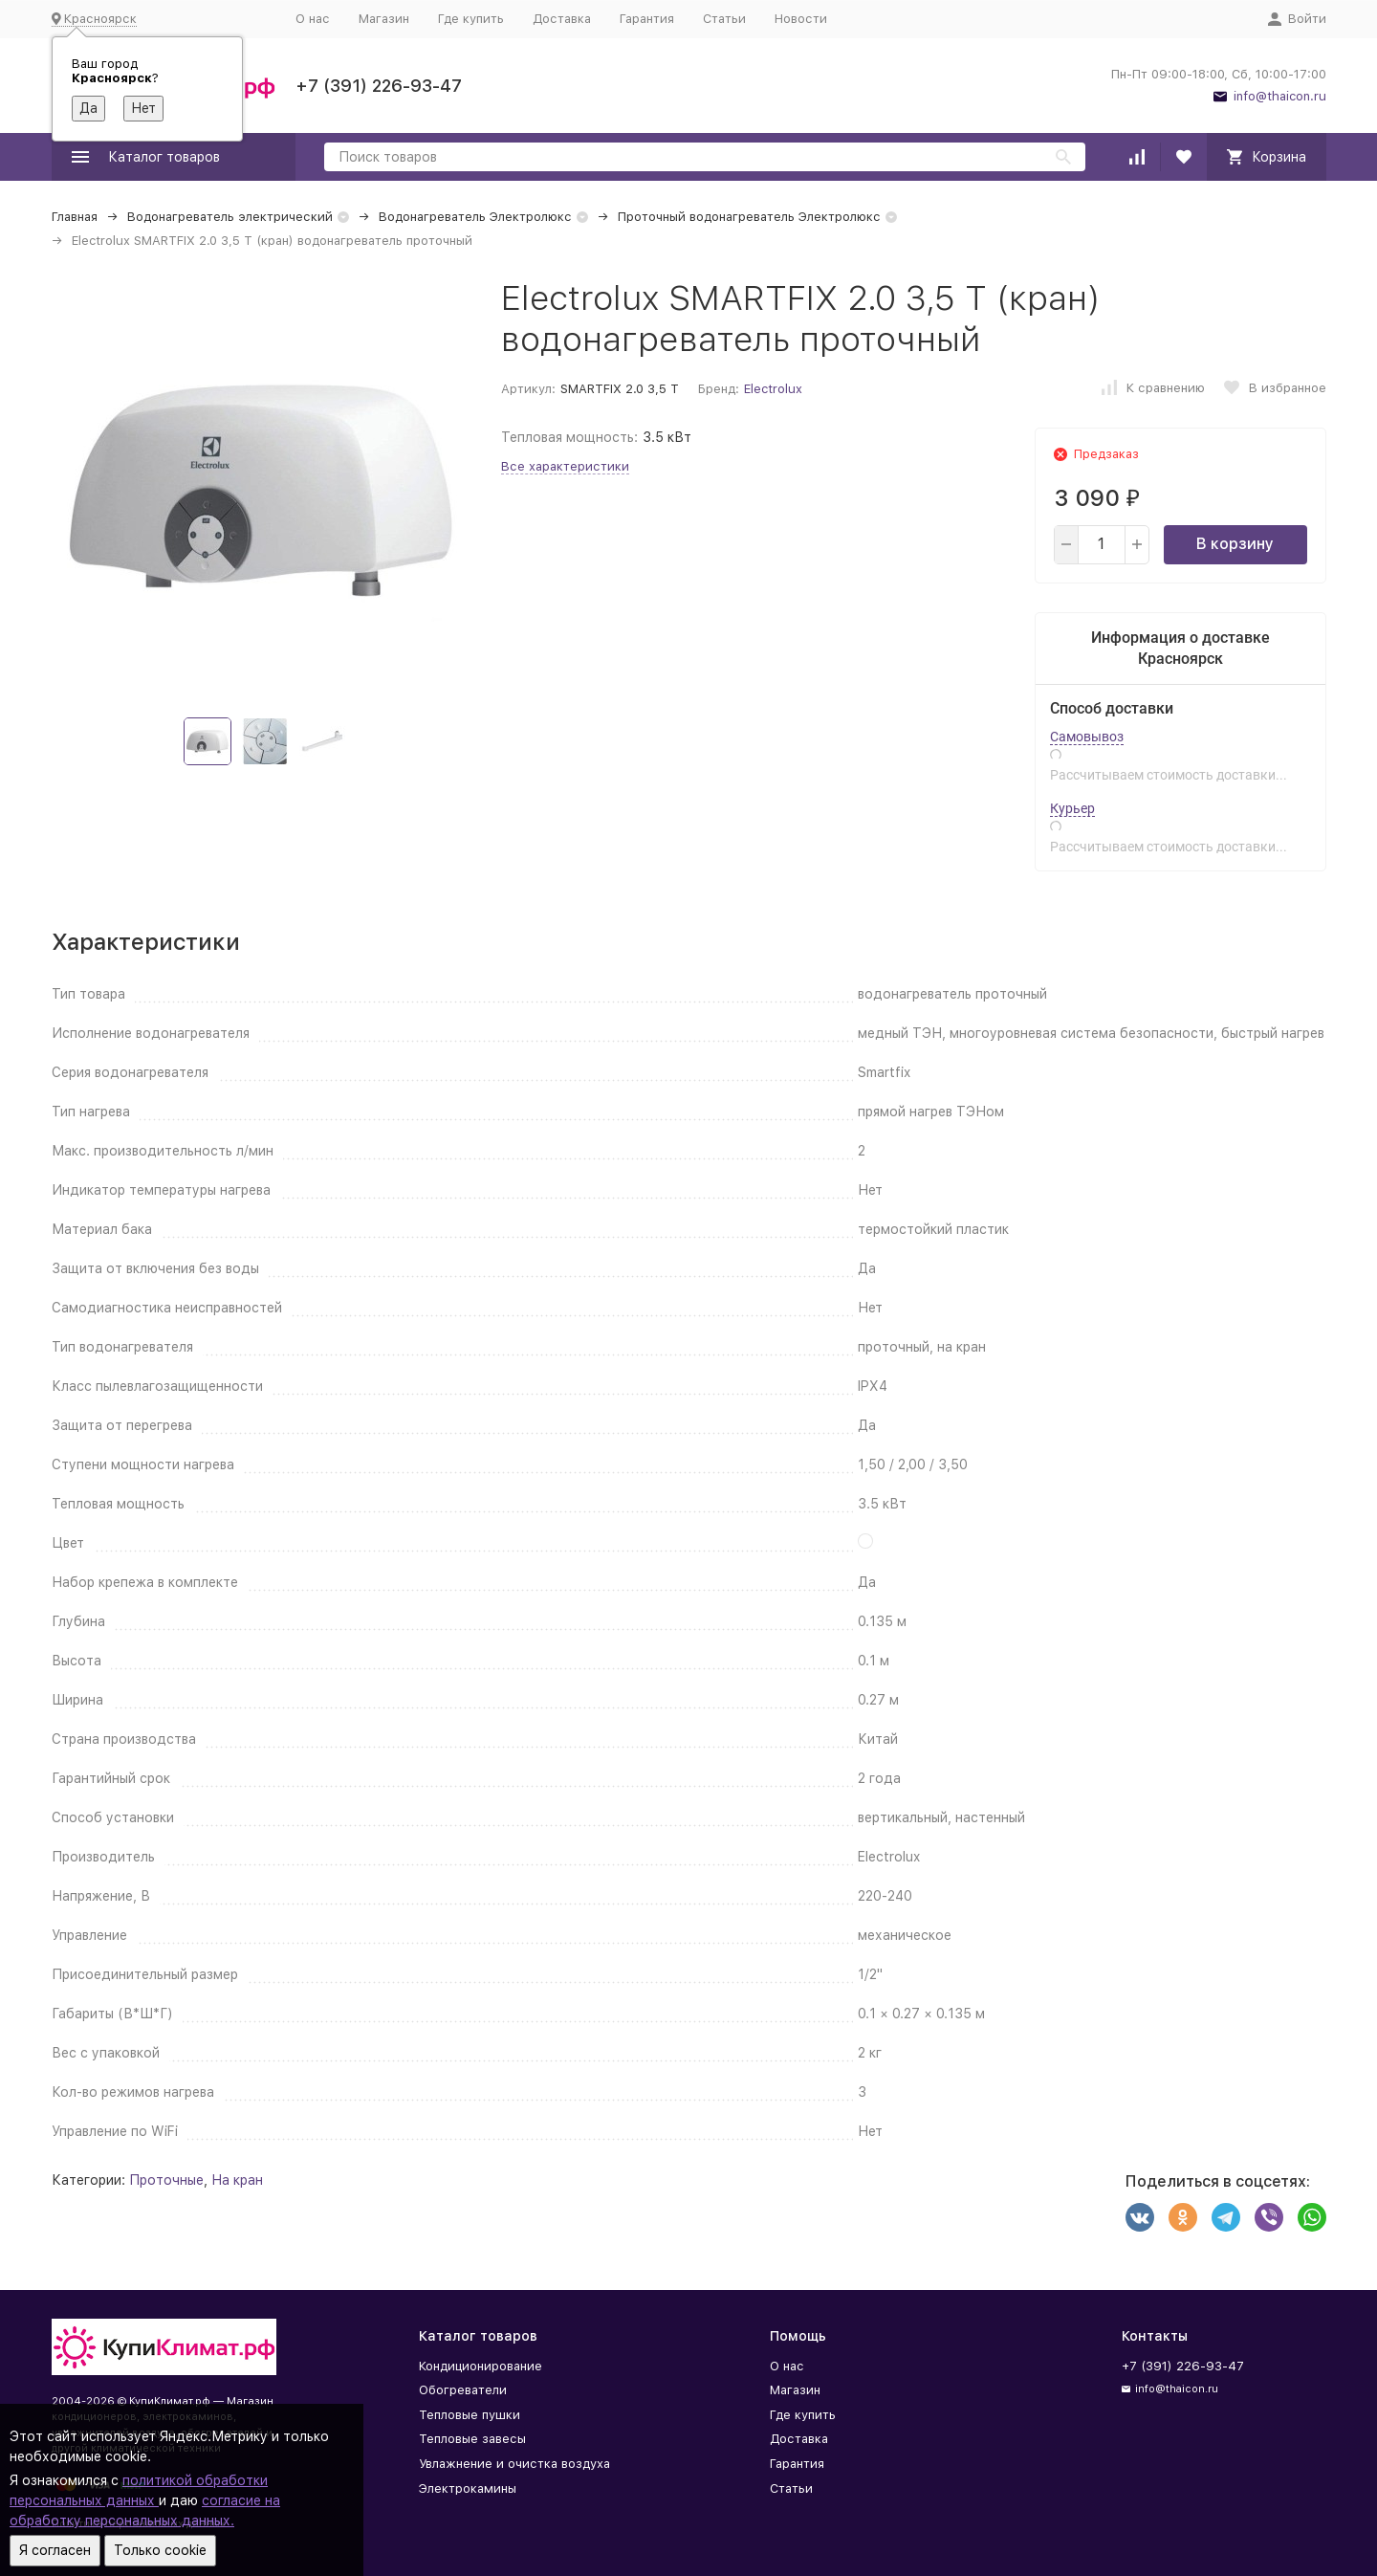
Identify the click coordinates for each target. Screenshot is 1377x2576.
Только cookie (160, 2550)
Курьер (1072, 808)
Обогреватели (463, 2390)
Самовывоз (1087, 736)
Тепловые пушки (469, 2415)
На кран (237, 2180)
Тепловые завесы (472, 2439)
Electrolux (773, 389)
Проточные (166, 2180)
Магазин (384, 18)
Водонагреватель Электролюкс (475, 216)
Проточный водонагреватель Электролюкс (749, 216)
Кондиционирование (480, 2366)
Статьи (724, 18)
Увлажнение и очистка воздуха (514, 2463)
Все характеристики (565, 466)
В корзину (1235, 544)
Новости (801, 18)
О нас (312, 18)
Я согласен (55, 2550)
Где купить (471, 18)
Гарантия (647, 18)
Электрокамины (467, 2488)
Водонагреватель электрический (230, 216)
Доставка (562, 18)
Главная (75, 216)
